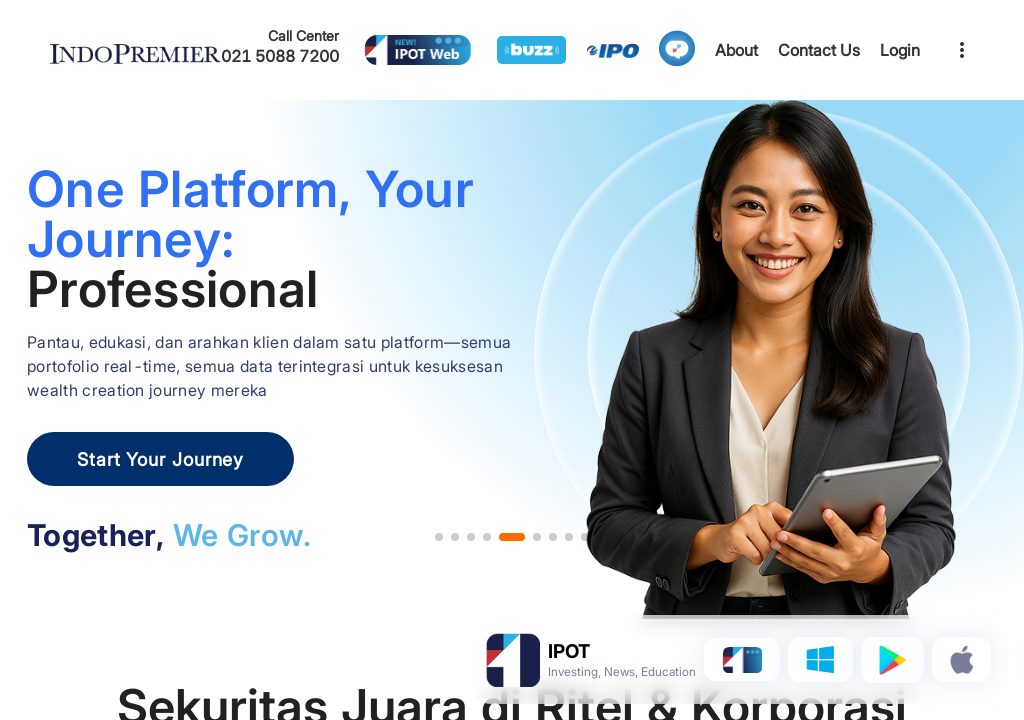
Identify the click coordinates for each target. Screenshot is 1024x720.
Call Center (303, 35)
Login (900, 50)
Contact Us (819, 50)
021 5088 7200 (280, 56)
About (736, 50)
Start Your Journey (160, 459)
